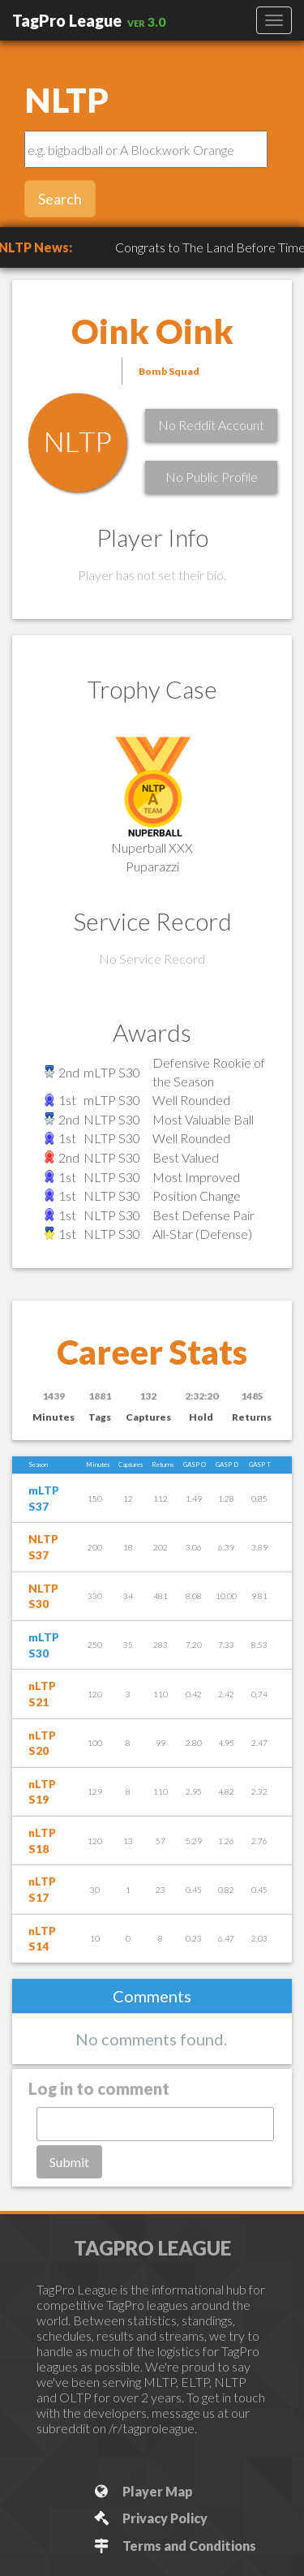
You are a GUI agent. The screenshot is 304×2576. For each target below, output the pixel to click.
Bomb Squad (169, 371)
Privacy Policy (150, 2518)
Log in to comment (98, 2088)
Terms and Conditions (174, 2545)
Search (60, 199)
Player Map (142, 2491)
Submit (69, 2162)
